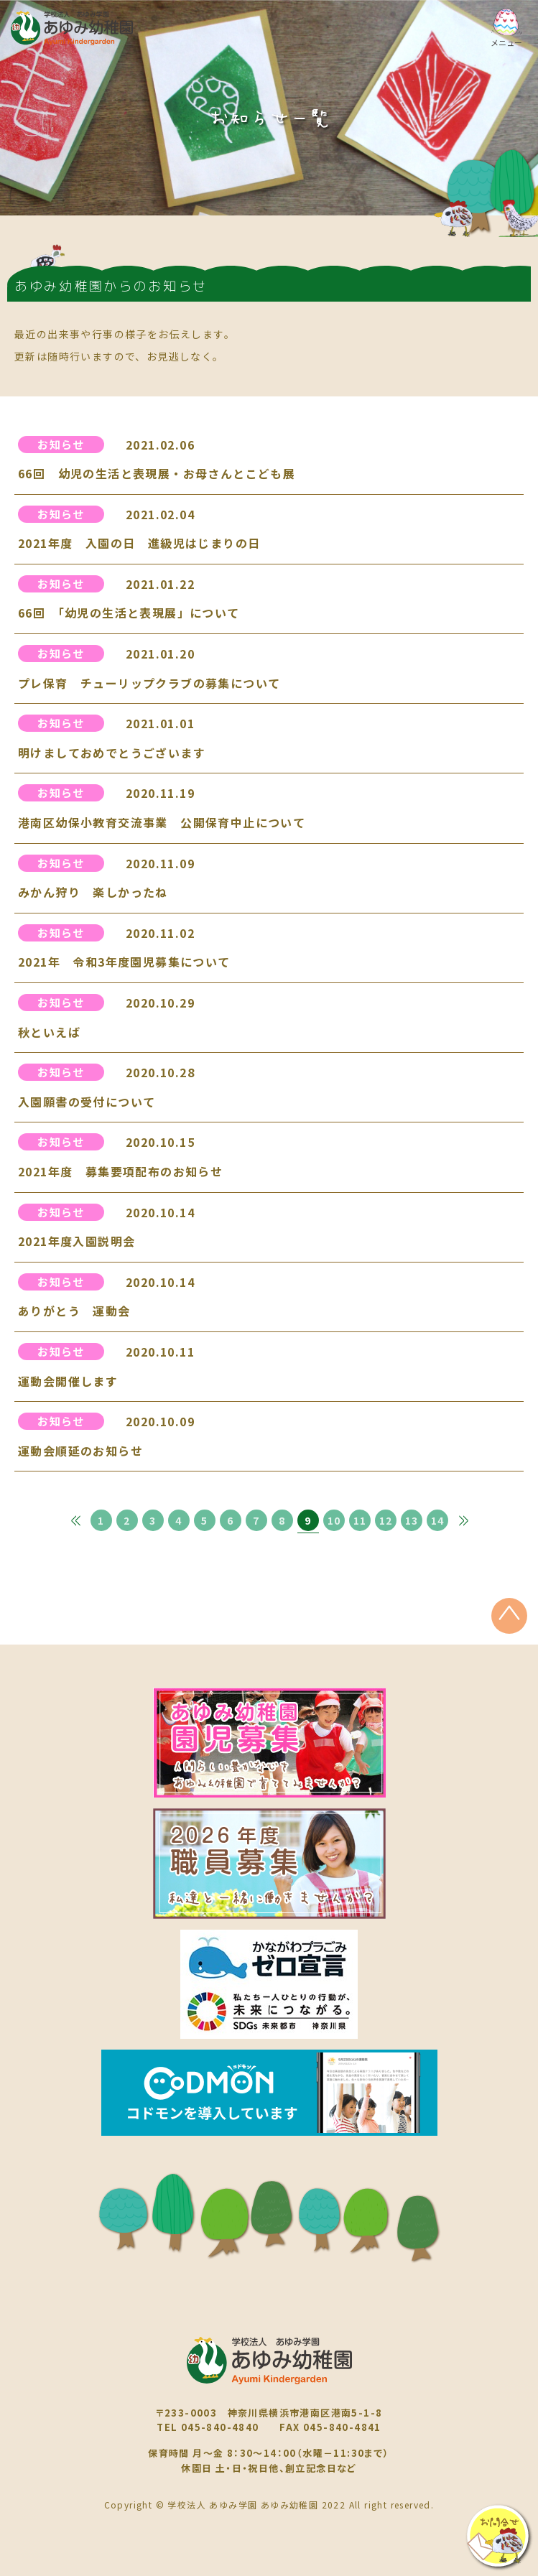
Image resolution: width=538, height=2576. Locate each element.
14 (438, 1520)
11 (360, 1520)
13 (412, 1520)
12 (386, 1520)
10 (334, 1520)
